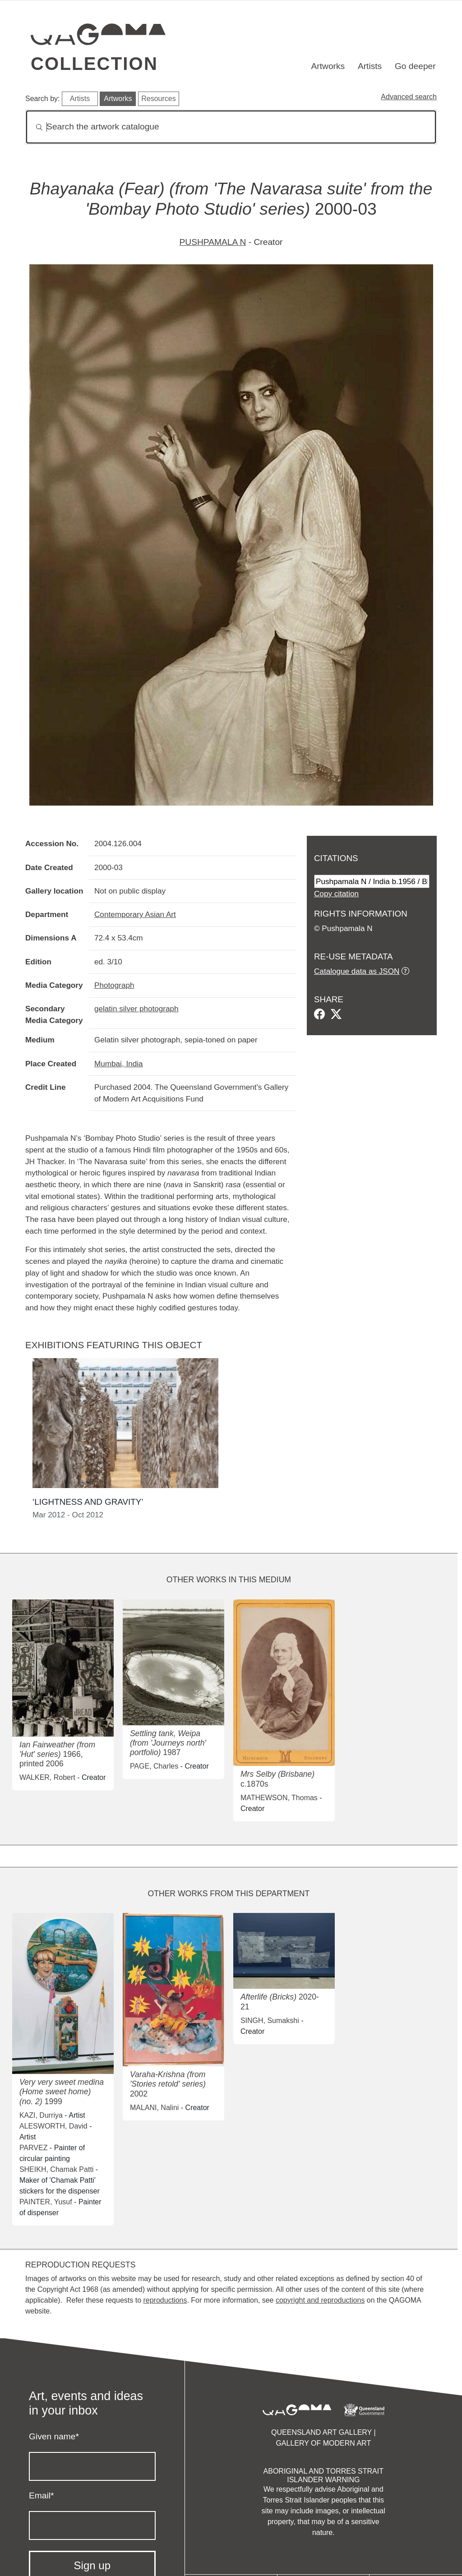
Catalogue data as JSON (356, 971)
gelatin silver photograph (136, 1008)
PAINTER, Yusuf (45, 2202)
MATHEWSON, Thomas (279, 1798)
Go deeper (415, 66)
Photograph (114, 985)
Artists (370, 66)
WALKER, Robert (47, 1777)
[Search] (231, 127)
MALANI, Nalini (154, 2107)
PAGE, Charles (154, 1766)
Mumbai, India (118, 1063)
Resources (158, 98)
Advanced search (409, 97)
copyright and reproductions (320, 2300)
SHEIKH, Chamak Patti (56, 2169)
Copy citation (336, 893)
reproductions (165, 2300)
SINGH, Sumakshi (269, 2020)
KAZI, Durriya (41, 2115)
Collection (94, 64)
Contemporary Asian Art (135, 914)
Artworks (328, 66)
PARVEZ (33, 2148)
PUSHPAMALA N (213, 242)
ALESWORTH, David (53, 2126)
